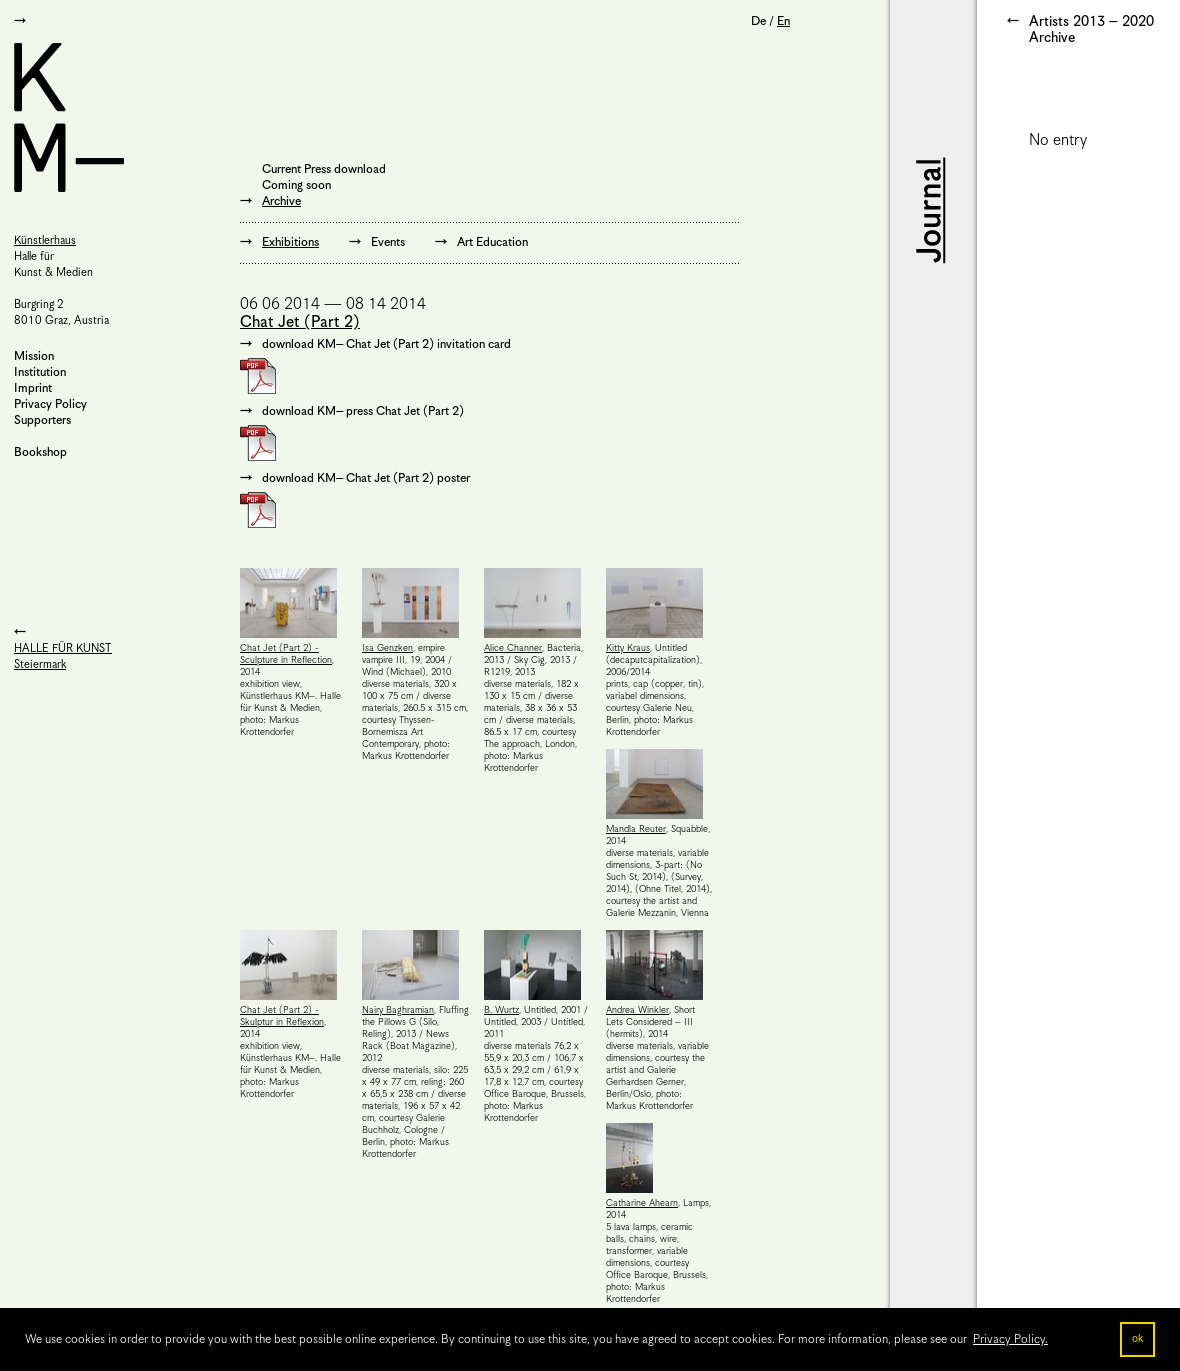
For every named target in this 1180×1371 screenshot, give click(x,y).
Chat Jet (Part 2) (300, 322)
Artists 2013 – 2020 (1091, 22)
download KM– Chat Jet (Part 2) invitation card (386, 344)
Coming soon (296, 185)
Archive (281, 201)
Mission (34, 356)
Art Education (492, 242)
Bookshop (40, 452)
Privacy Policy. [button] (1010, 1339)
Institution (40, 372)
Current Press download (324, 169)
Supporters (42, 420)
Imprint (33, 388)
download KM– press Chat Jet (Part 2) (363, 411)
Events (388, 242)
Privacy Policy (50, 404)
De (758, 21)
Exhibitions (290, 242)
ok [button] (1137, 1339)
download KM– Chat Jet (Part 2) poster (366, 478)
